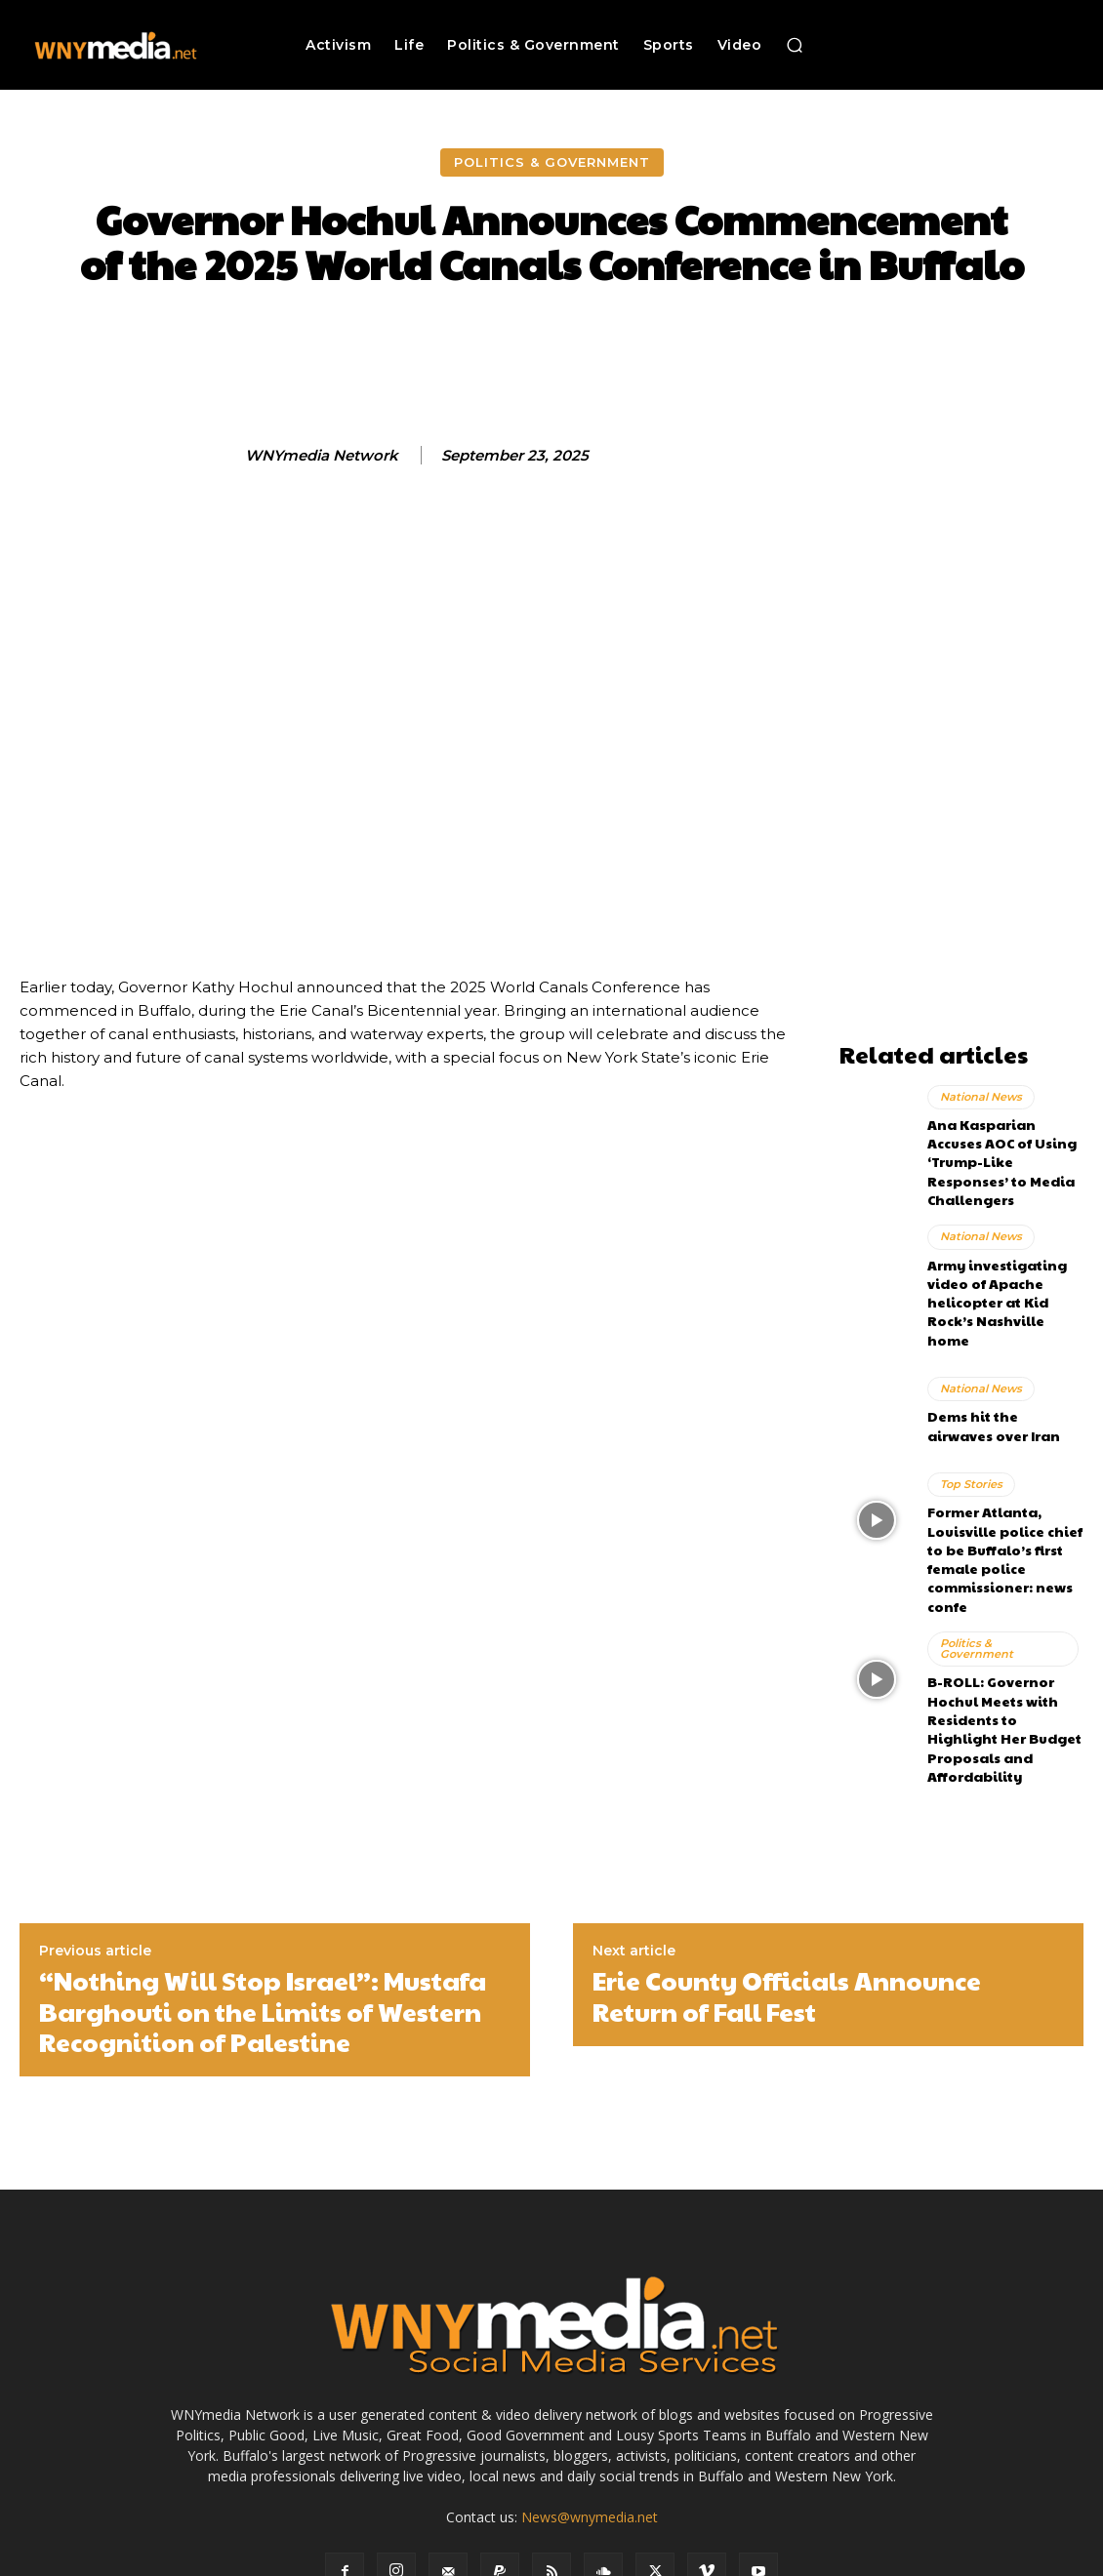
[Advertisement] (961, 739)
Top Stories (971, 1424)
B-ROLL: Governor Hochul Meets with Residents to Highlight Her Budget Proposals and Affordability (1002, 1628)
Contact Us (960, 2558)
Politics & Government (552, 162)
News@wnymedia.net (589, 2400)
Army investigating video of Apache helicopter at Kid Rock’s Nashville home (1004, 1257)
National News (981, 1094)
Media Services (639, 2558)
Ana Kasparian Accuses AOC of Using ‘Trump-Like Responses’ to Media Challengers (1002, 1144)
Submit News (876, 2558)
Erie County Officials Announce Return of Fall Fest (786, 1879)
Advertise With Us (531, 2558)
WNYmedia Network (321, 455)
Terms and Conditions (760, 2558)
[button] (794, 44)
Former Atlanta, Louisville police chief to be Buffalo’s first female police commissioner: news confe (998, 1492)
